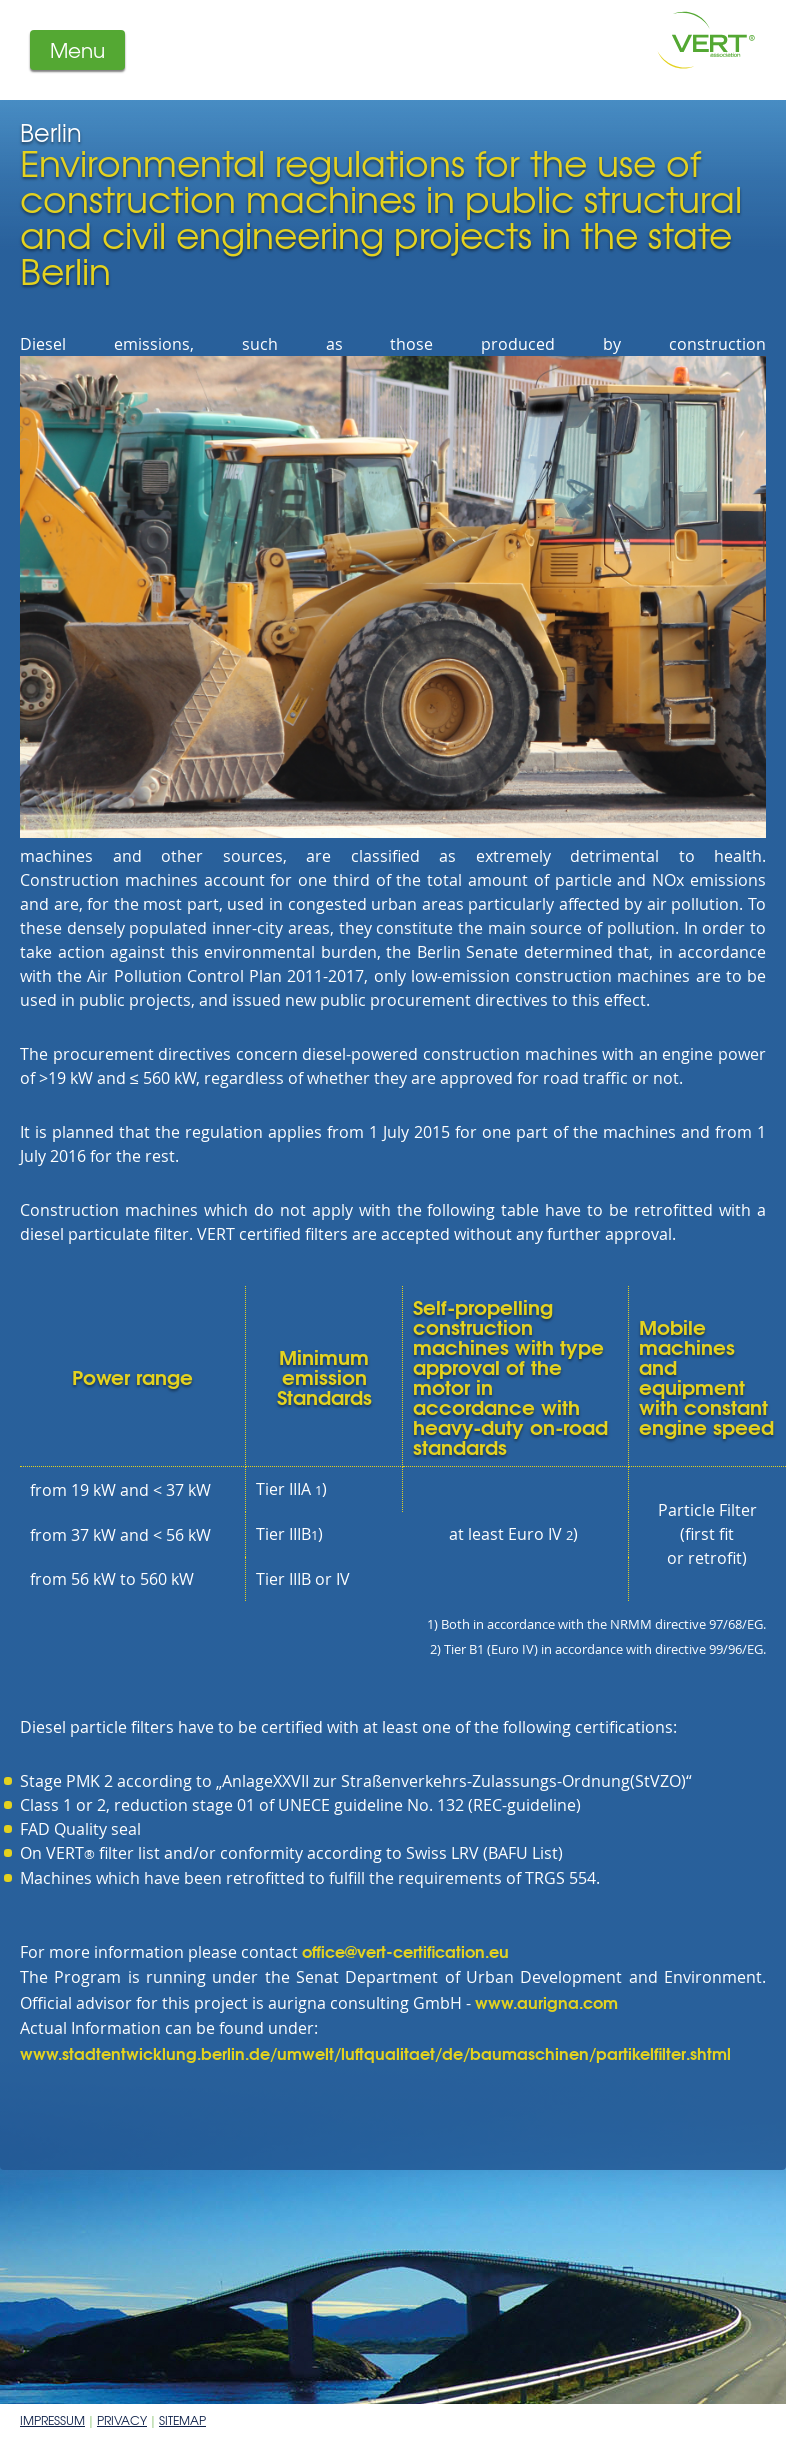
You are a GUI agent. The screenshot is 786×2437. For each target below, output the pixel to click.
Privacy (122, 2420)
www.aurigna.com (546, 2001)
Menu (77, 49)
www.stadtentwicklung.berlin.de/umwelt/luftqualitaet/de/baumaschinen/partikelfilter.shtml (375, 2052)
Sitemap (182, 2420)
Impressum (52, 2420)
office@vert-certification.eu (405, 1950)
